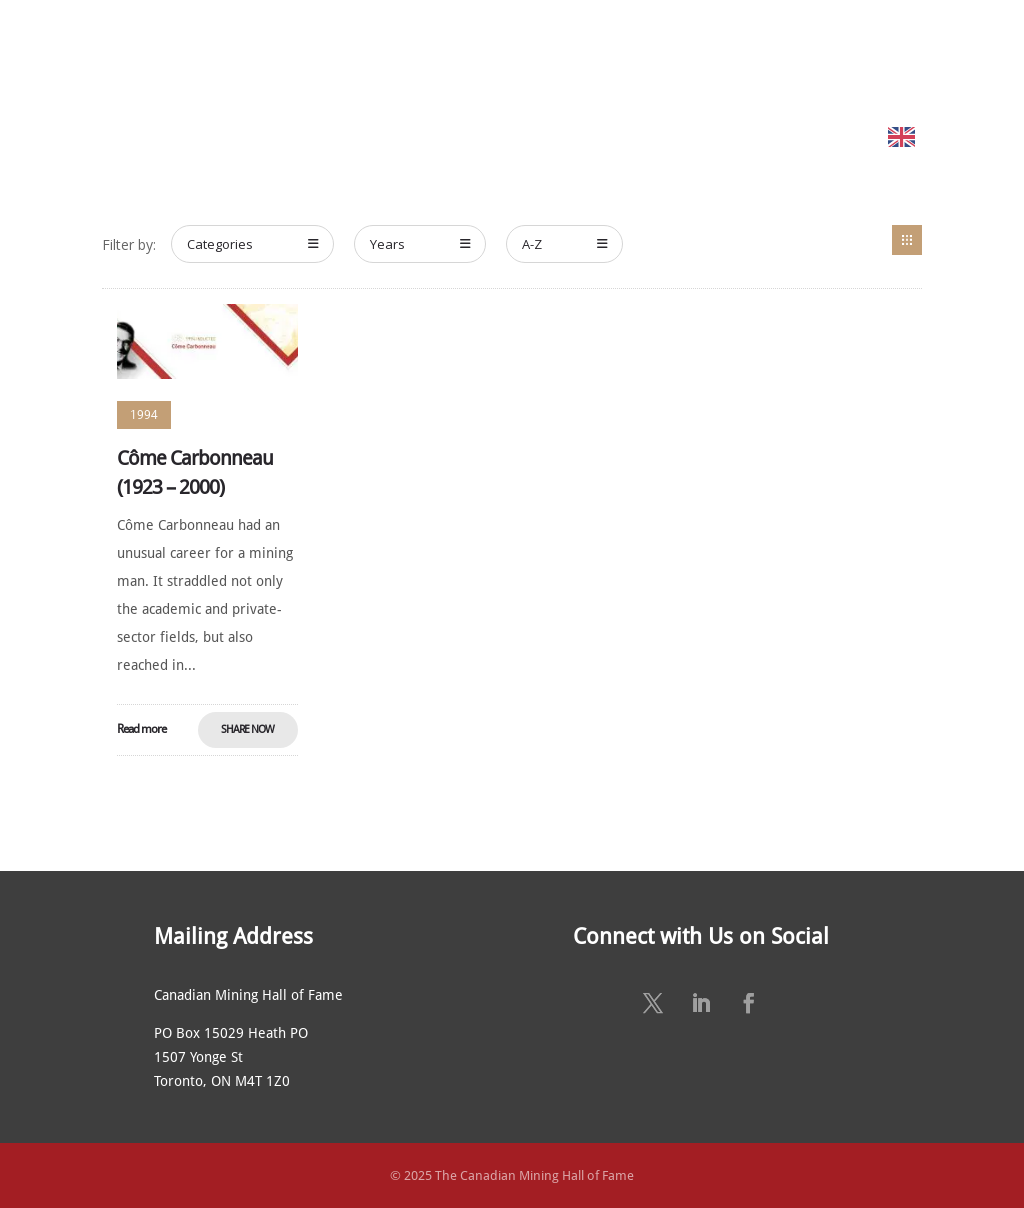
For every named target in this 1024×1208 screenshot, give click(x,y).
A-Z (565, 244)
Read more (141, 729)
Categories (253, 244)
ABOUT (262, 57)
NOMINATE (500, 57)
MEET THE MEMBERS (385, 57)
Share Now (247, 729)
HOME (207, 57)
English (949, 136)
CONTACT (962, 57)
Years (420, 244)
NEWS (731, 57)
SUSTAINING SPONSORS (840, 57)
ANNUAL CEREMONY (634, 57)
